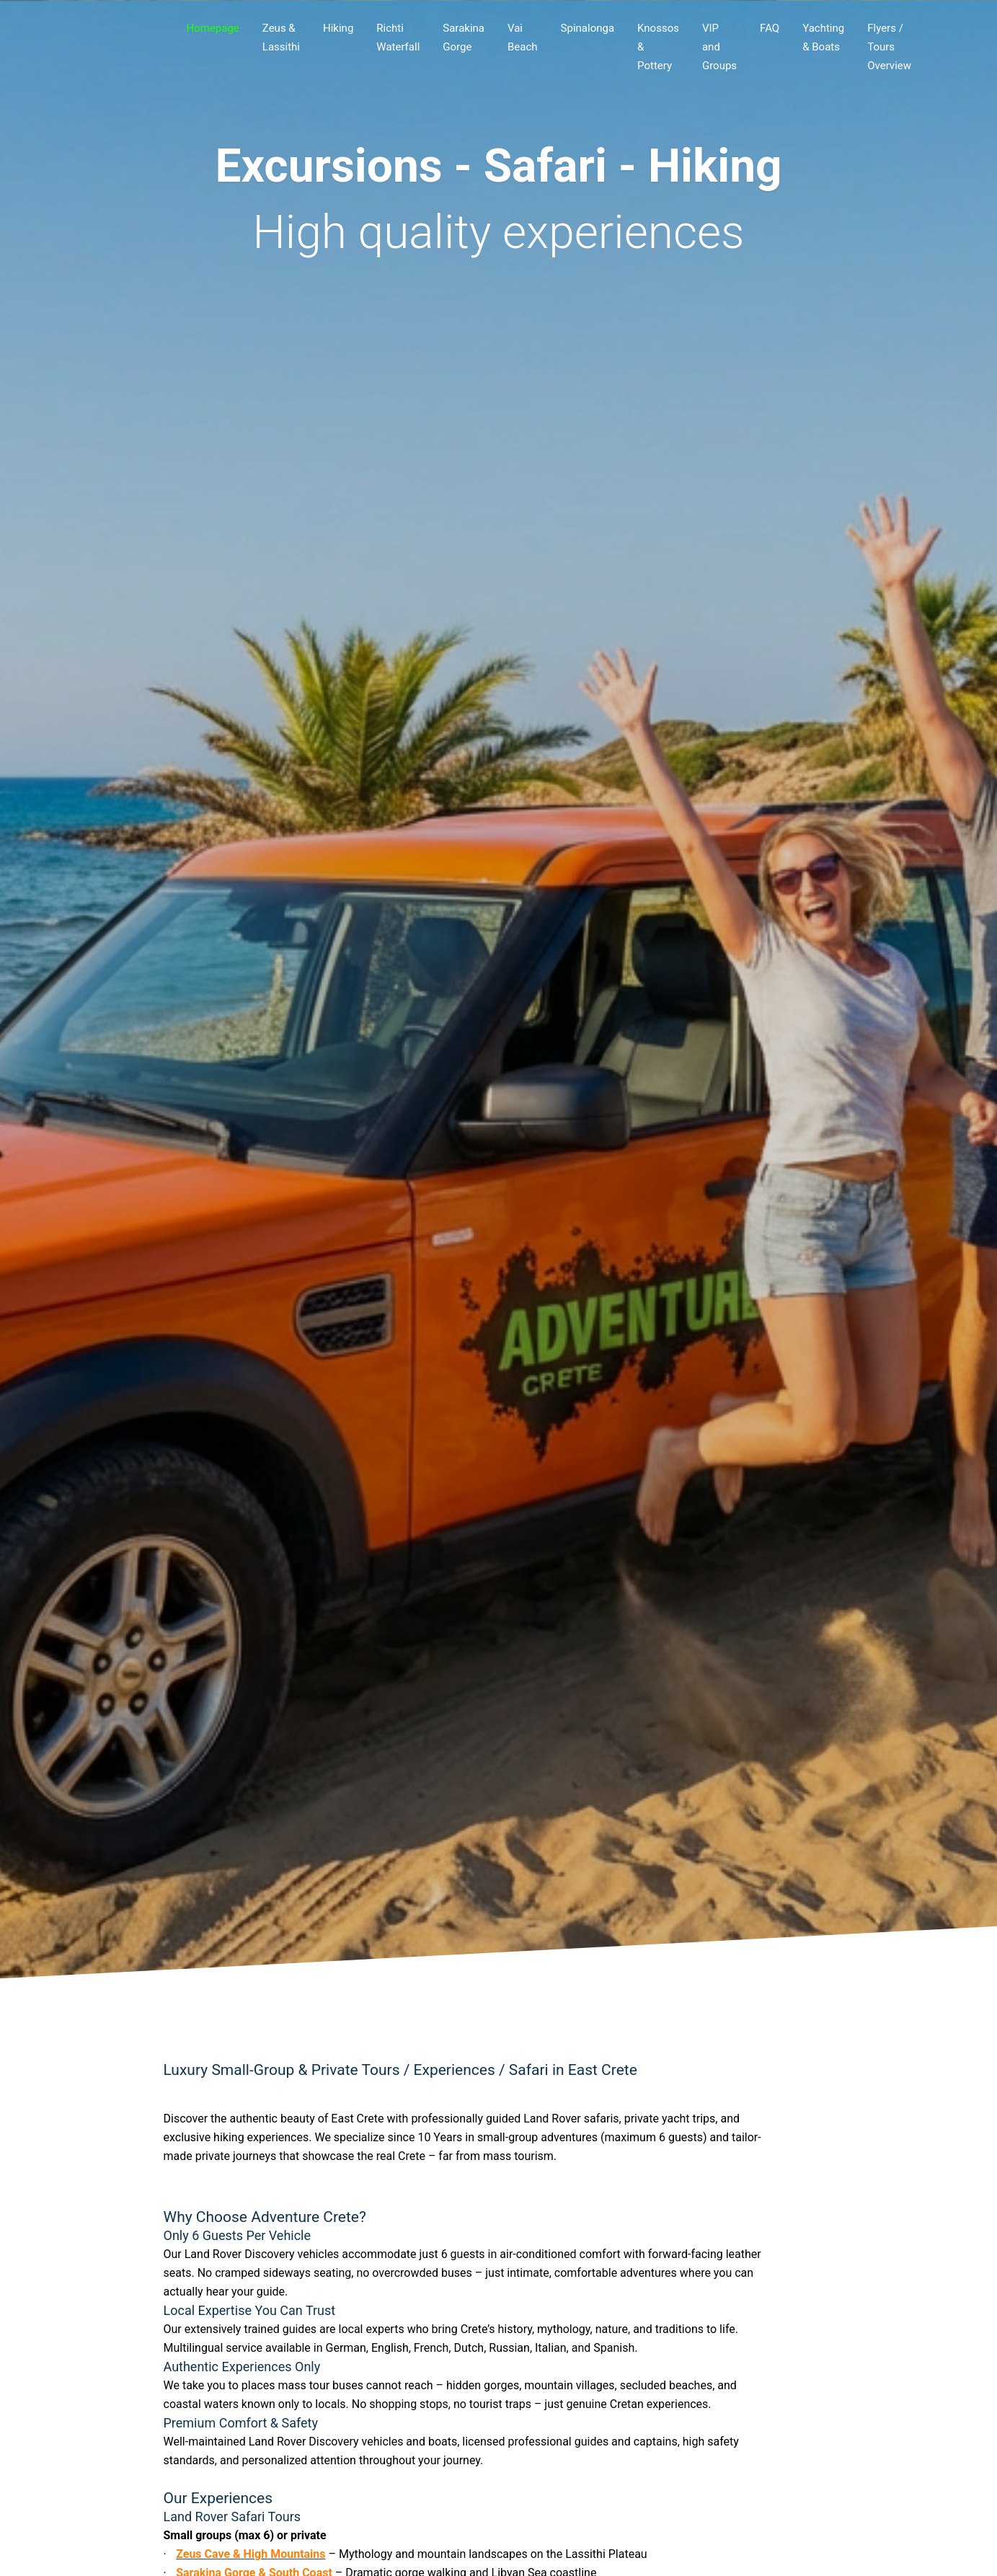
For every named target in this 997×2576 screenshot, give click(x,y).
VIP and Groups (719, 47)
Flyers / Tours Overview (889, 47)
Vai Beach (523, 37)
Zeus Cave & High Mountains (250, 2554)
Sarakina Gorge (463, 37)
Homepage (213, 28)
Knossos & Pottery (658, 47)
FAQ (769, 28)
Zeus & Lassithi (281, 37)
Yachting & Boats (823, 37)
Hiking (338, 28)
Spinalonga (588, 28)
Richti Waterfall (398, 37)
